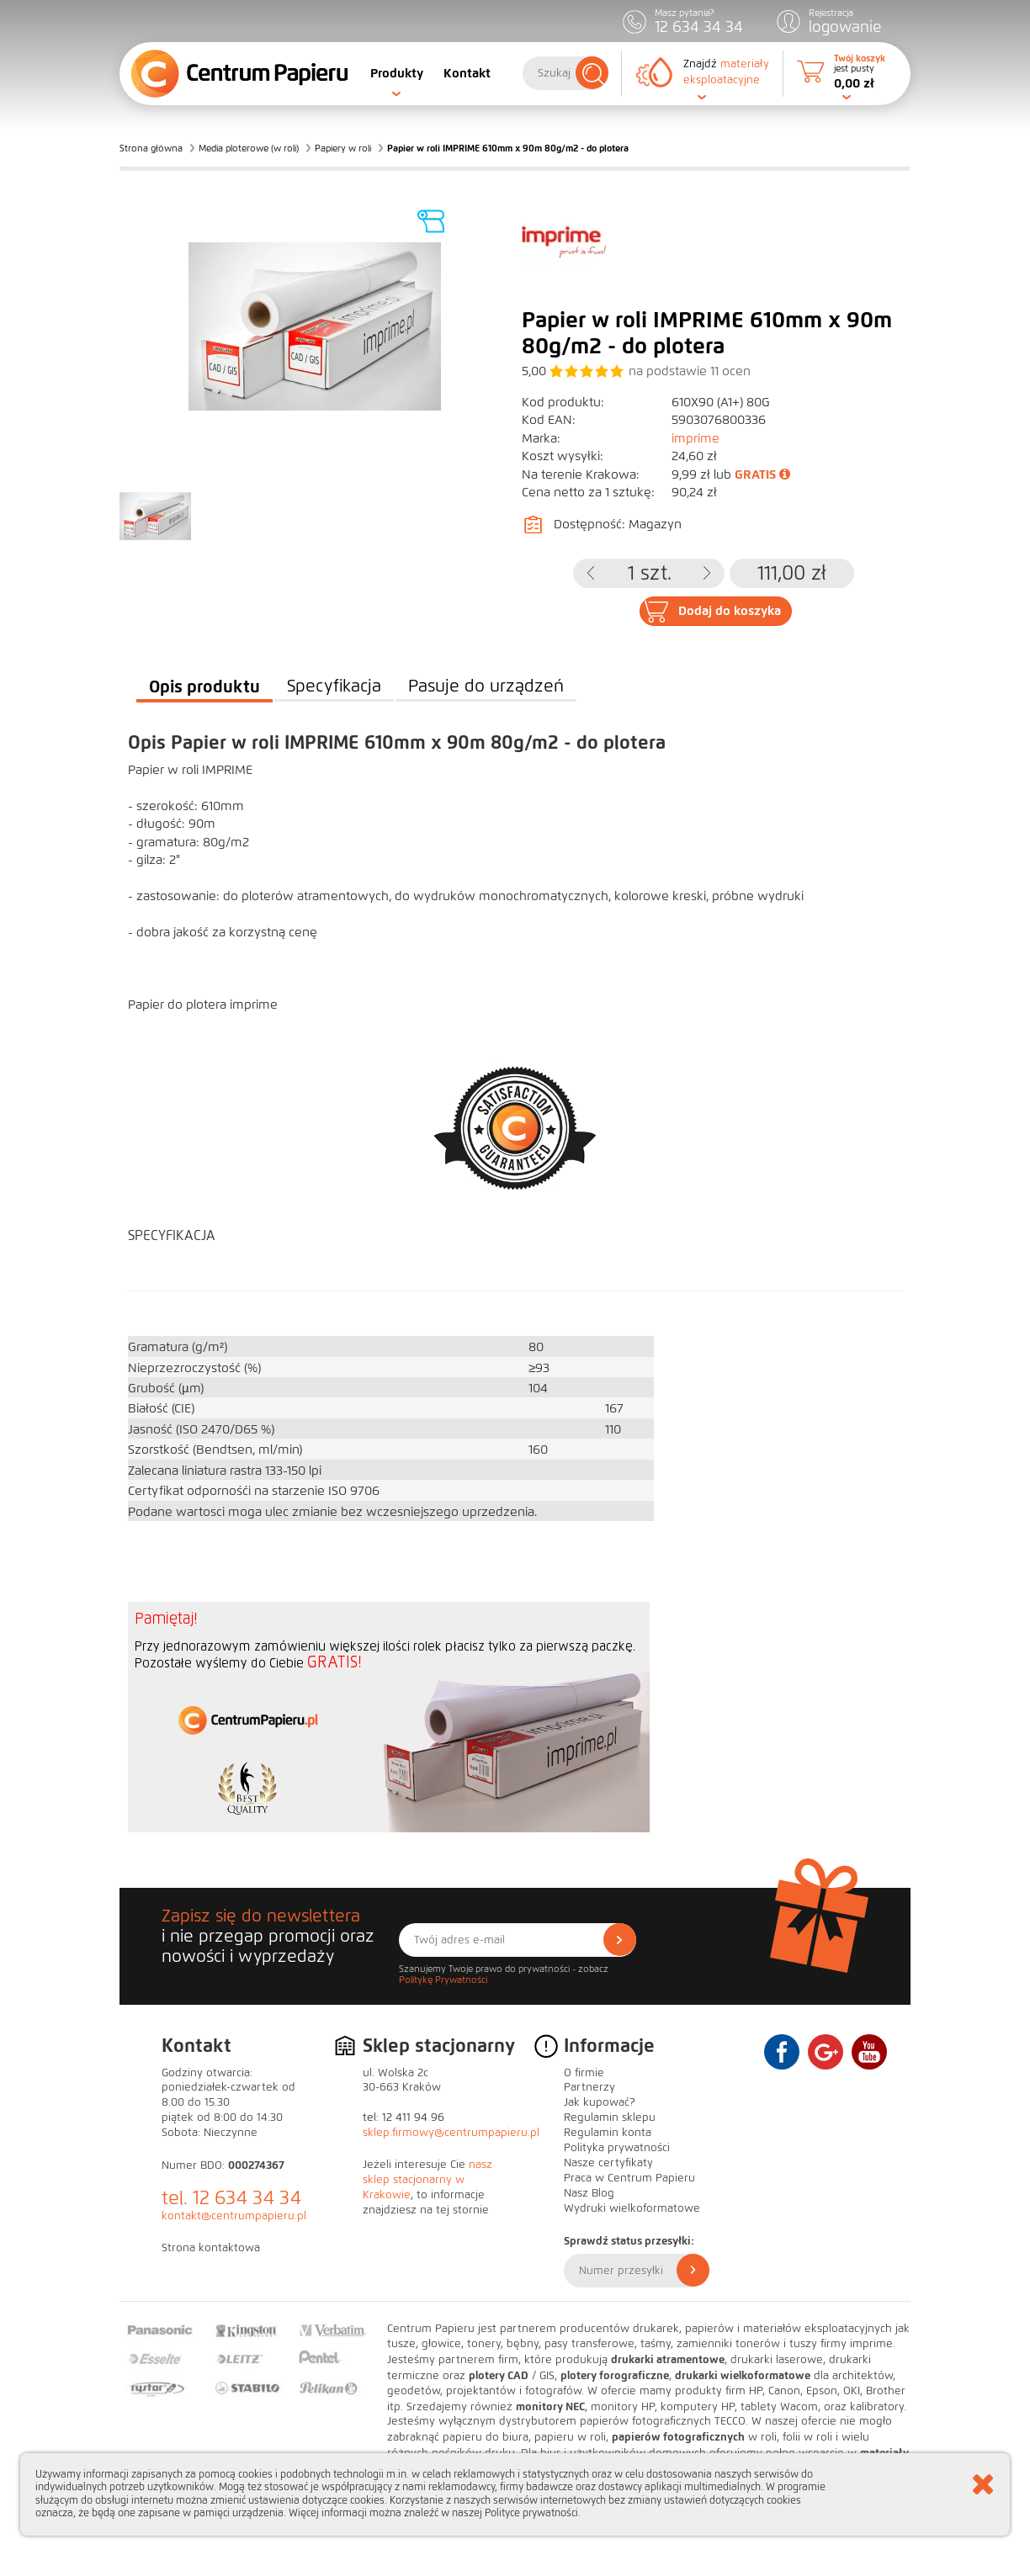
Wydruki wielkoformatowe (632, 2208)
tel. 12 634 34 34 (231, 2197)
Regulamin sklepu (610, 2117)
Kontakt (467, 73)
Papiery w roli (343, 148)
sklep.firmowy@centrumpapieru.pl (451, 2132)
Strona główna (151, 148)
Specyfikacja (334, 686)
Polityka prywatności (617, 2148)
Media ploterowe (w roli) (249, 148)
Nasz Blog (589, 2193)
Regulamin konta (607, 2132)
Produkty (396, 73)
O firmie (584, 2073)
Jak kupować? (599, 2102)
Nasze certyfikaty (608, 2163)
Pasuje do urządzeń (486, 686)
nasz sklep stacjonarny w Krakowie (427, 2180)
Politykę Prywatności (443, 1979)
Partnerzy (589, 2087)
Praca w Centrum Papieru (629, 2178)
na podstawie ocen (690, 371)
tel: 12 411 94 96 (403, 2117)
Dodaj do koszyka (729, 610)
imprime (695, 438)
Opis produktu (204, 686)
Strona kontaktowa (211, 2248)
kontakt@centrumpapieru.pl (234, 2216)
